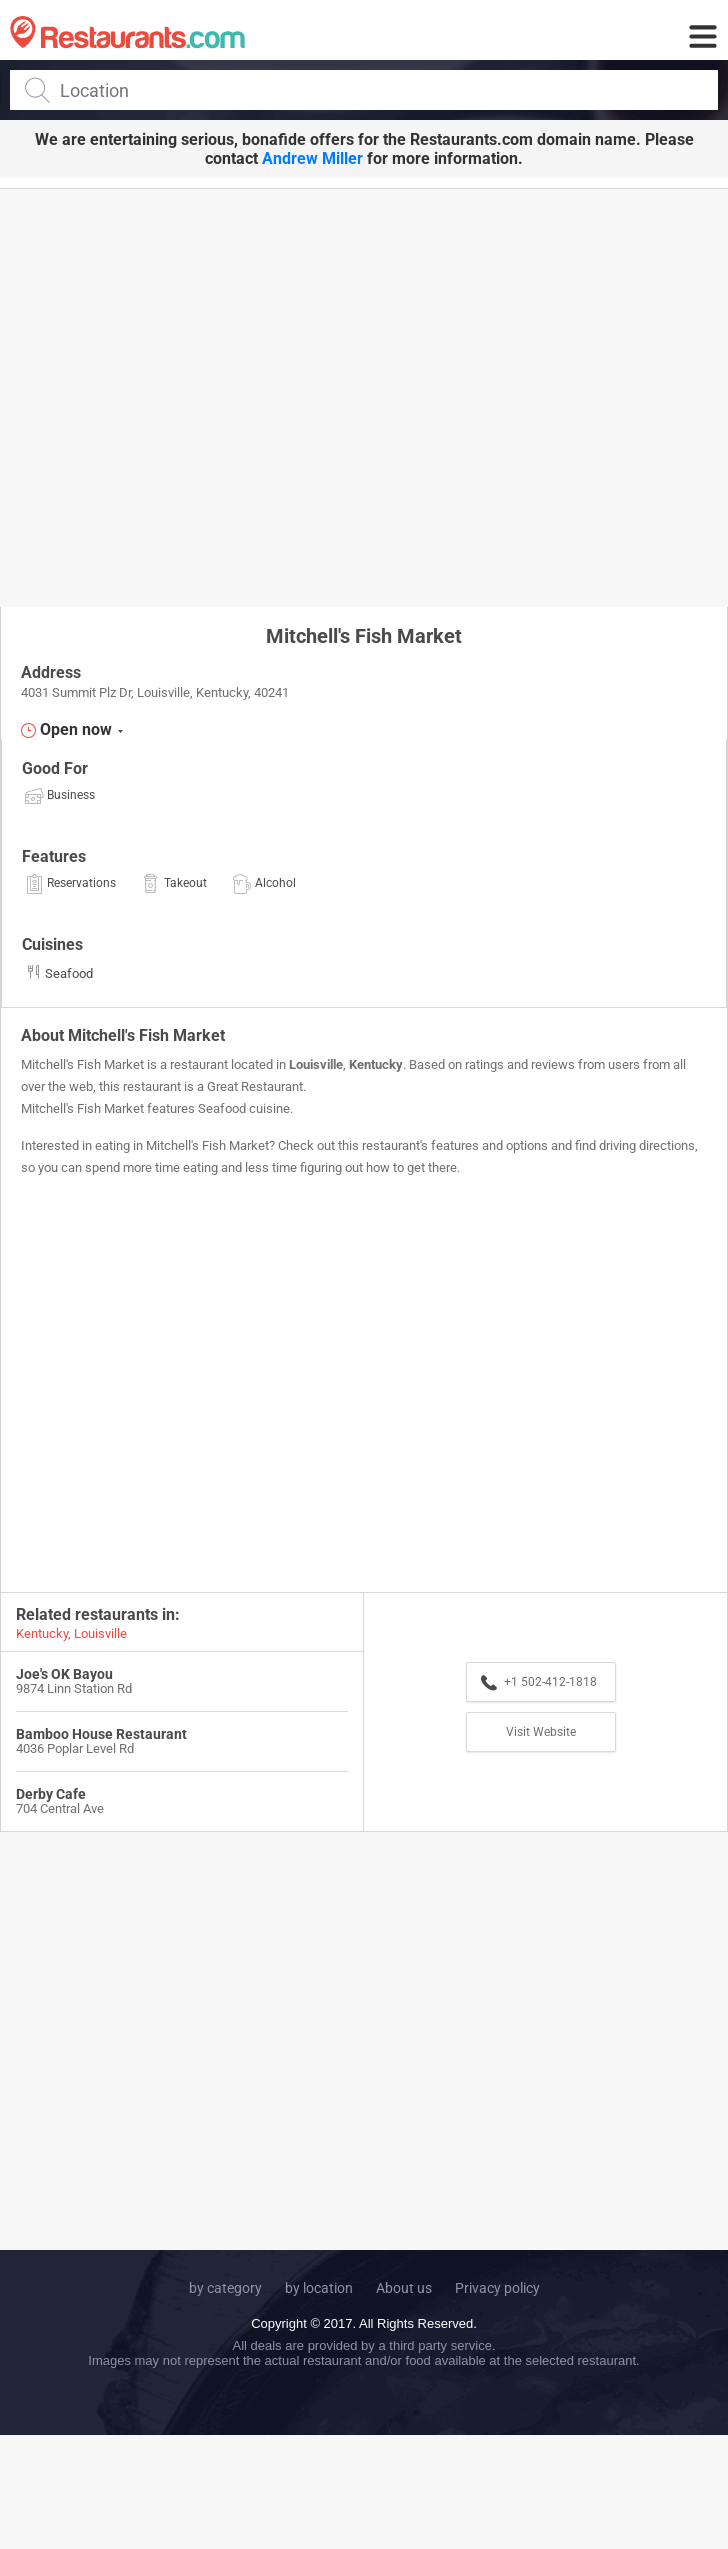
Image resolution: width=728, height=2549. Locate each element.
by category (225, 2288)
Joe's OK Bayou (64, 1674)
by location (319, 2288)
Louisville (316, 1064)
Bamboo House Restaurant (101, 1734)
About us (404, 2288)
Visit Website (541, 1732)
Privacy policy (497, 2288)
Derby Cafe (51, 1794)
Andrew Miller (312, 158)
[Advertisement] (187, 396)
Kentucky (376, 1064)
